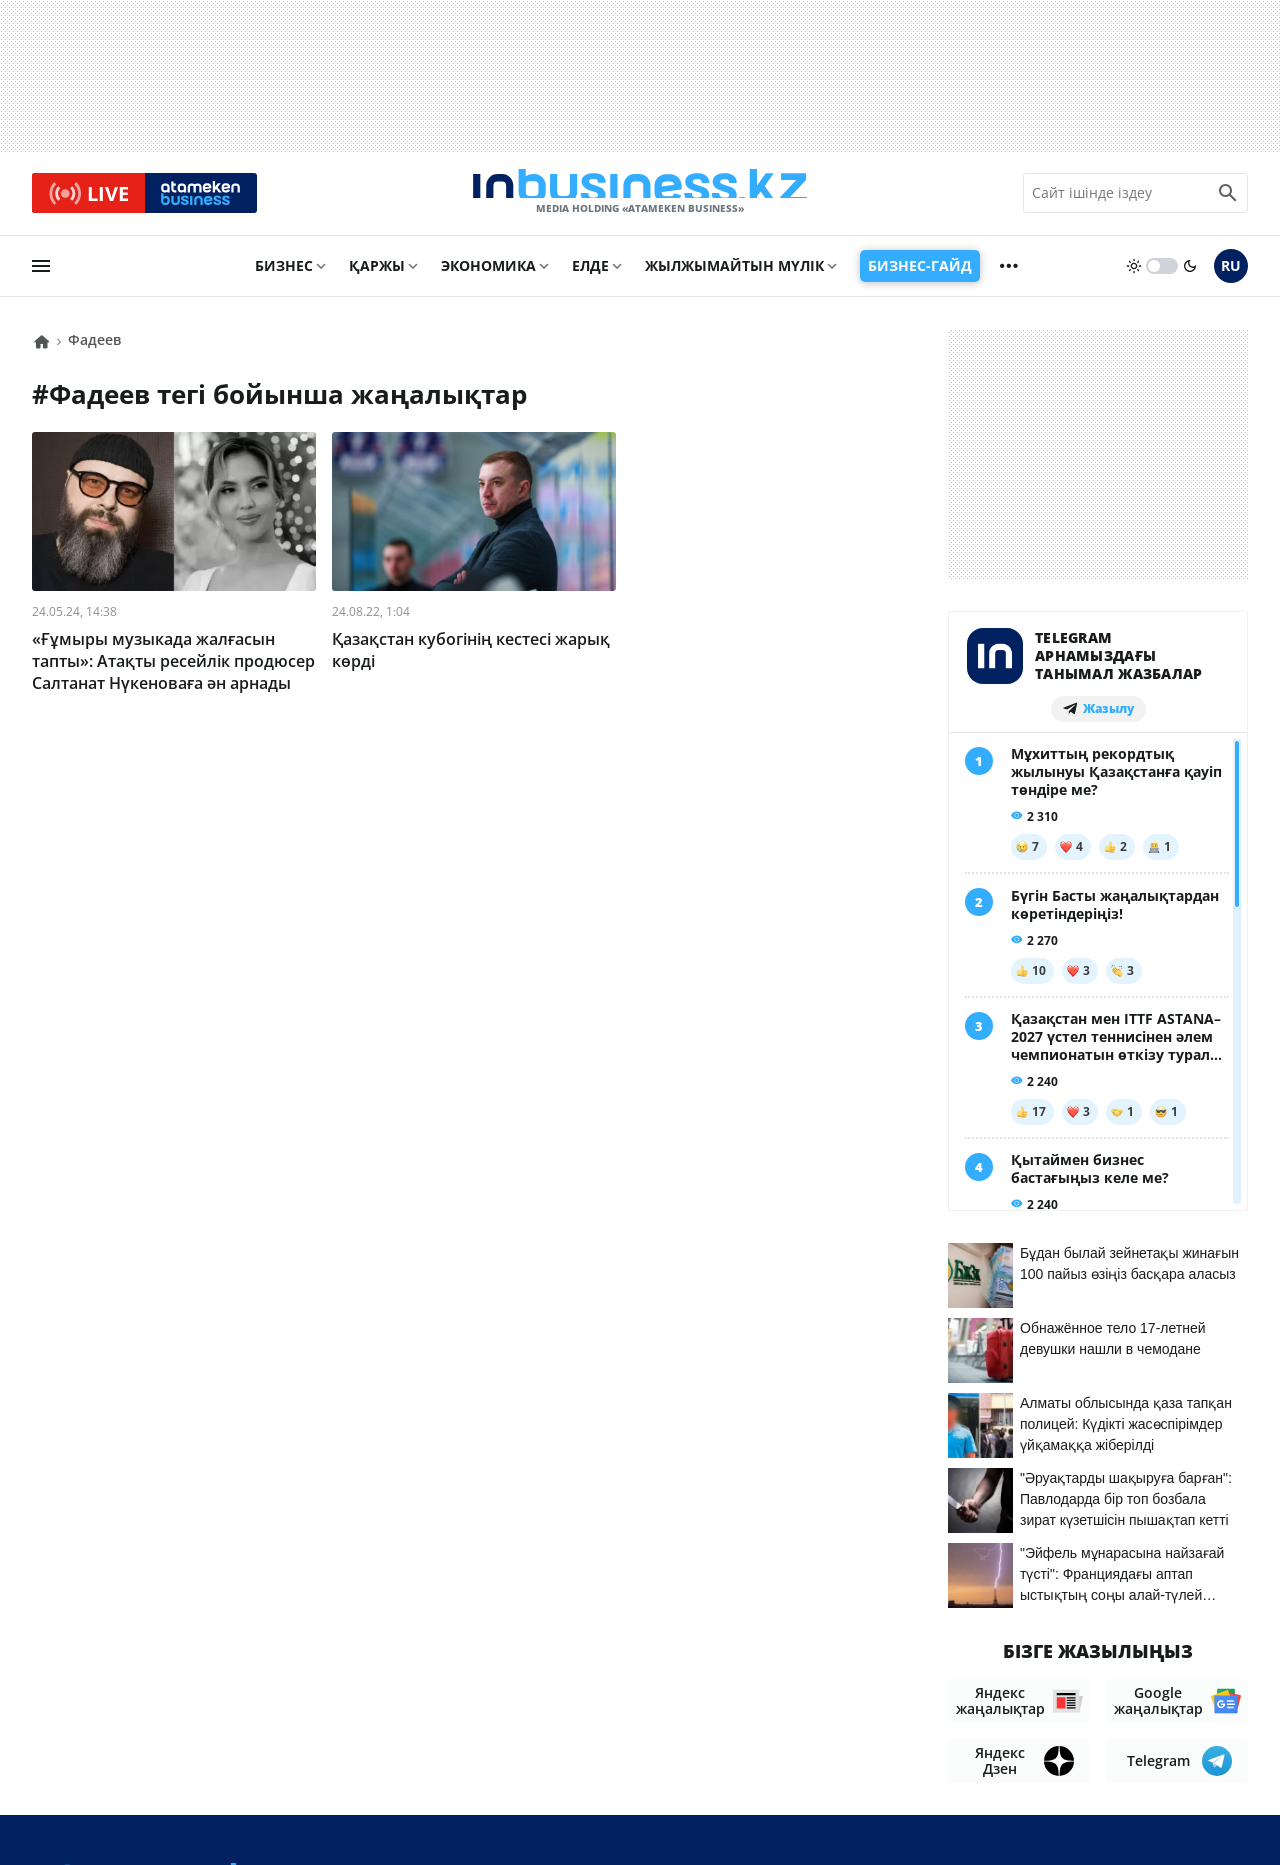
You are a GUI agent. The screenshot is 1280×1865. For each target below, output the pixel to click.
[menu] (41, 277)
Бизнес (284, 276)
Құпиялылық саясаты (625, 1815)
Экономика (488, 276)
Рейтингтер (1201, 1757)
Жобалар (1012, 1727)
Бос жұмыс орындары (1156, 1727)
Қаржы (377, 276)
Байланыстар (903, 1727)
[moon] (1190, 277)
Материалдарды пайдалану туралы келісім (1065, 1687)
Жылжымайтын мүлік (734, 276)
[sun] (1134, 277)
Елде (590, 276)
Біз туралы (787, 1727)
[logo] (640, 199)
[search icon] (1228, 199)
